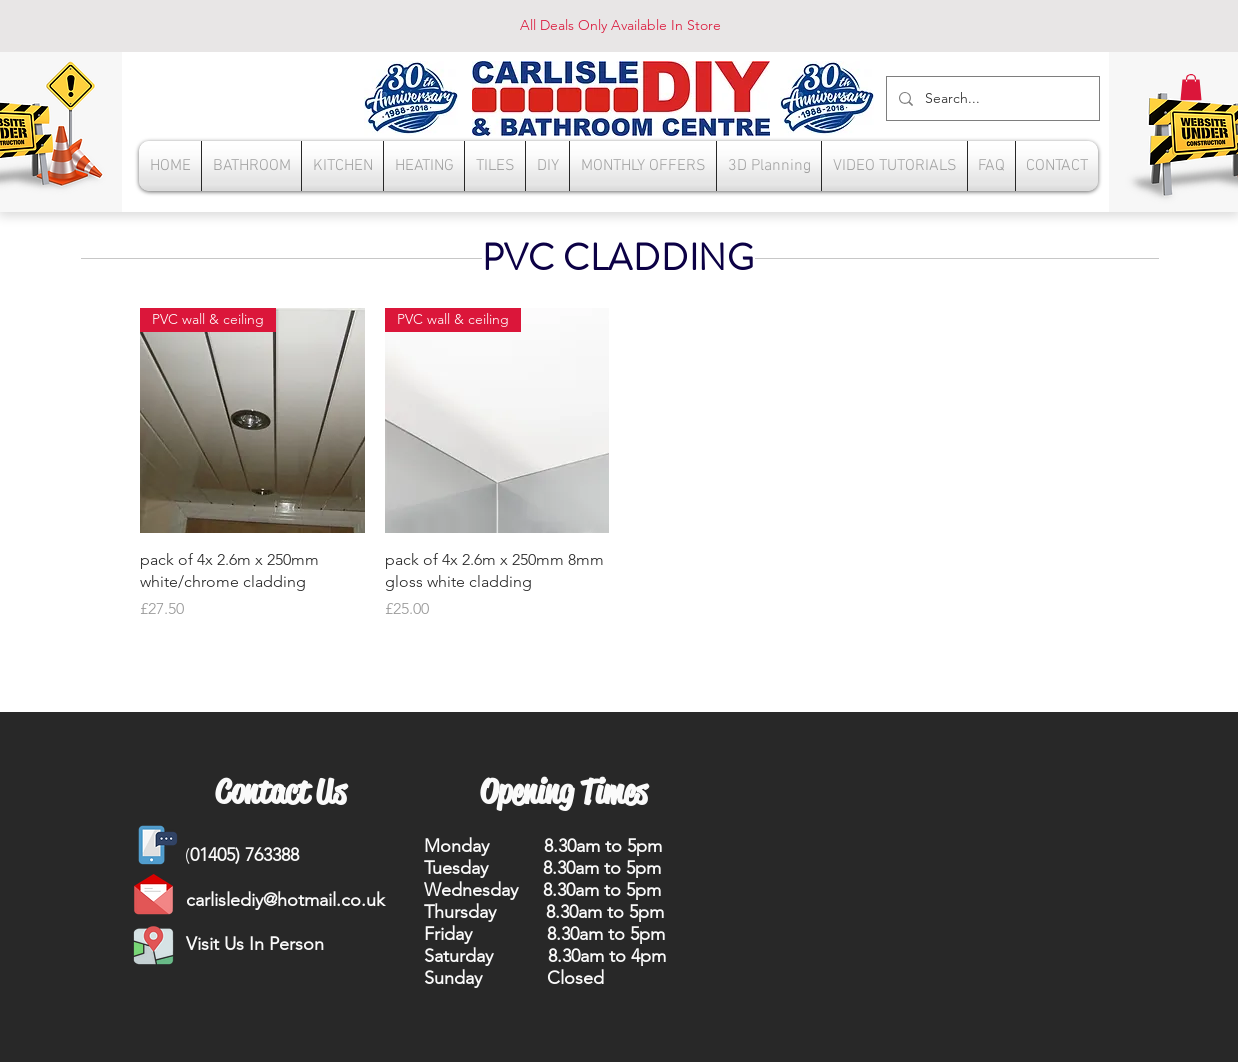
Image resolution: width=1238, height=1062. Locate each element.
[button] (1191, 87)
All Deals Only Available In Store (620, 25)
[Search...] (991, 98)
